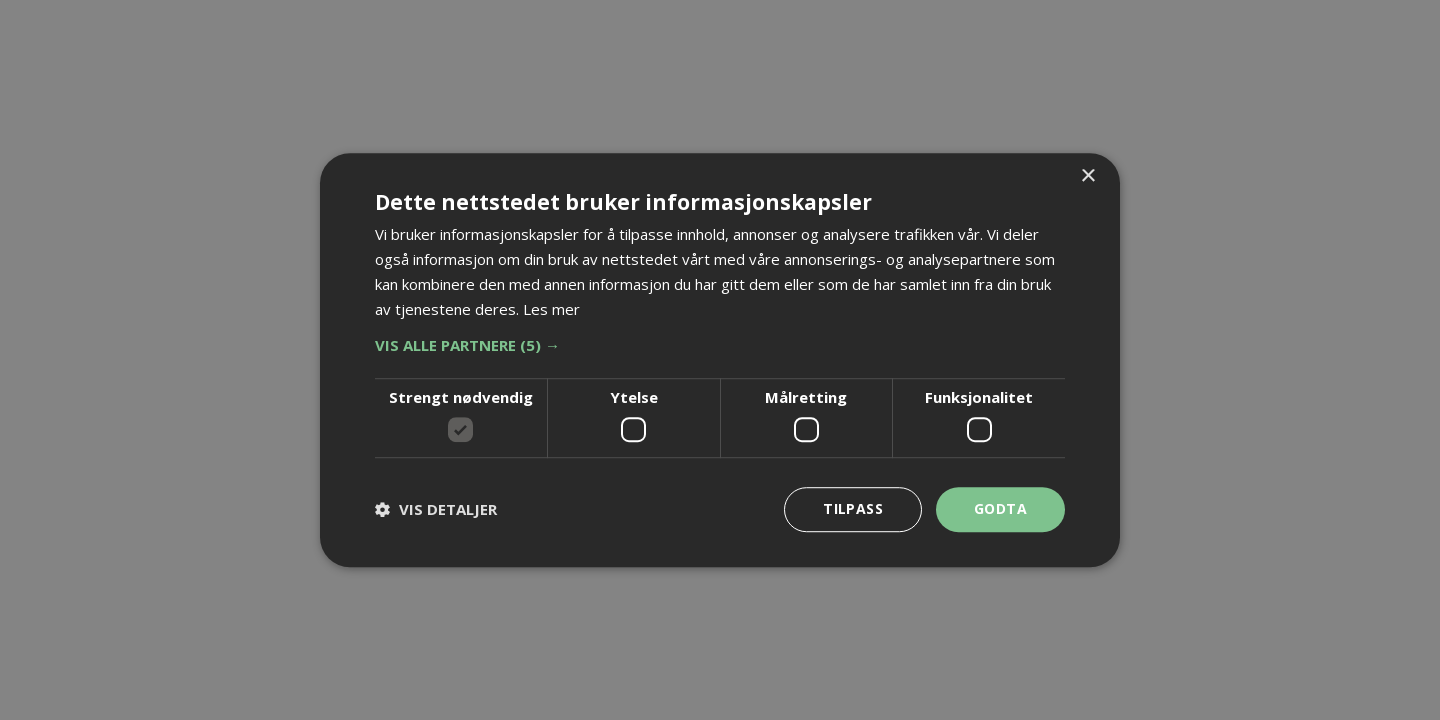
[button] (720, 346)
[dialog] (720, 360)
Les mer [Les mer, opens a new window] (551, 309)
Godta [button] (1000, 508)
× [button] (1087, 176)
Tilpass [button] (853, 508)
